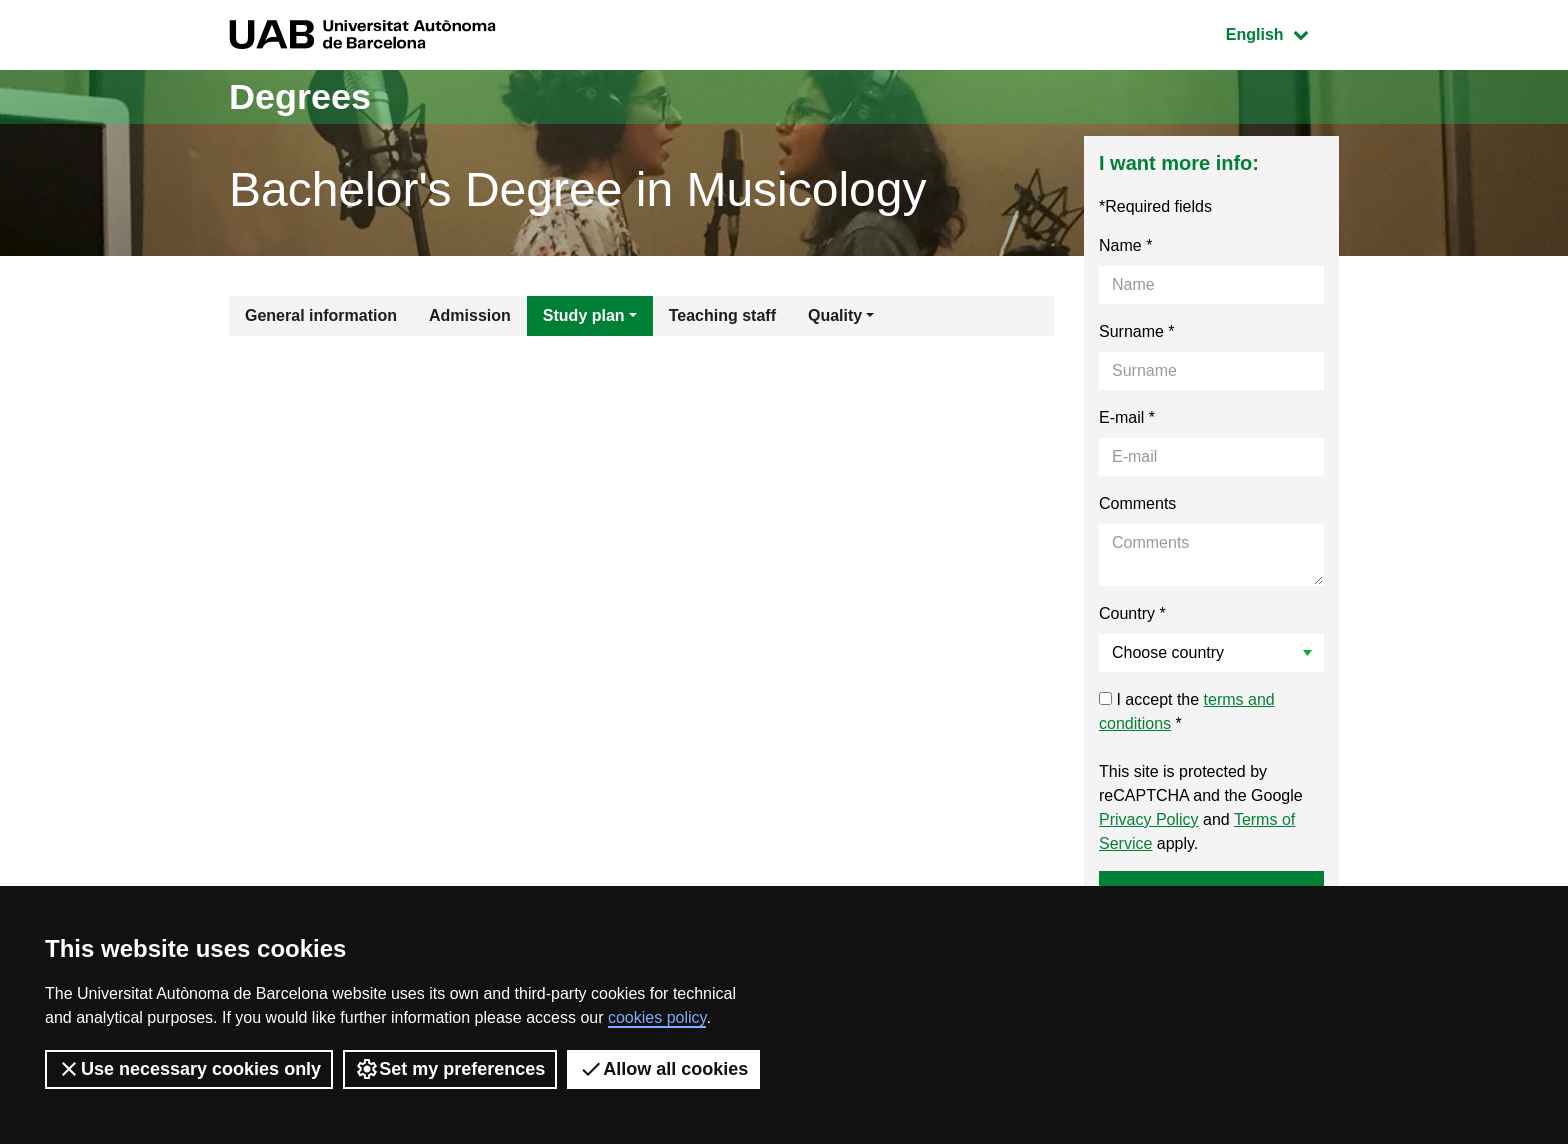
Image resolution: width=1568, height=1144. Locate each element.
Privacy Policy (1149, 819)
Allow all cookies (663, 1069)
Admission (470, 315)
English (1282, 32)
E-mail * (1127, 417)
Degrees (300, 96)
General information (321, 315)
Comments (1137, 503)
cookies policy (657, 1017)
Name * (1125, 245)
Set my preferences (450, 1069)
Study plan (584, 315)
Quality (835, 315)
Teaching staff (722, 315)
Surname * (1137, 331)
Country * (1132, 613)
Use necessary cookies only (189, 1069)
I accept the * (1187, 711)
